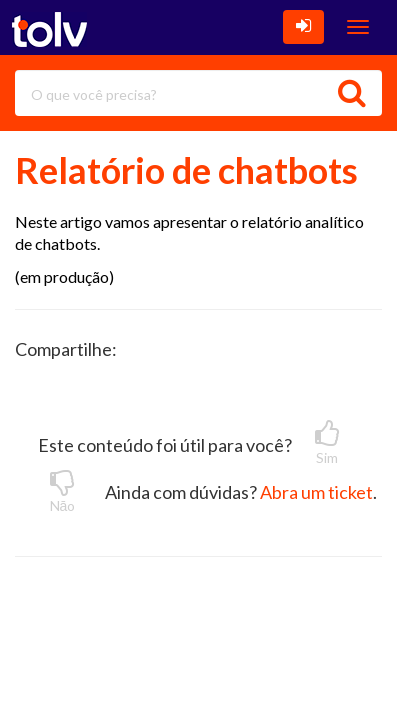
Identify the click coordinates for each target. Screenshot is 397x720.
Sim (327, 443)
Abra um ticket (316, 492)
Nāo (63, 491)
